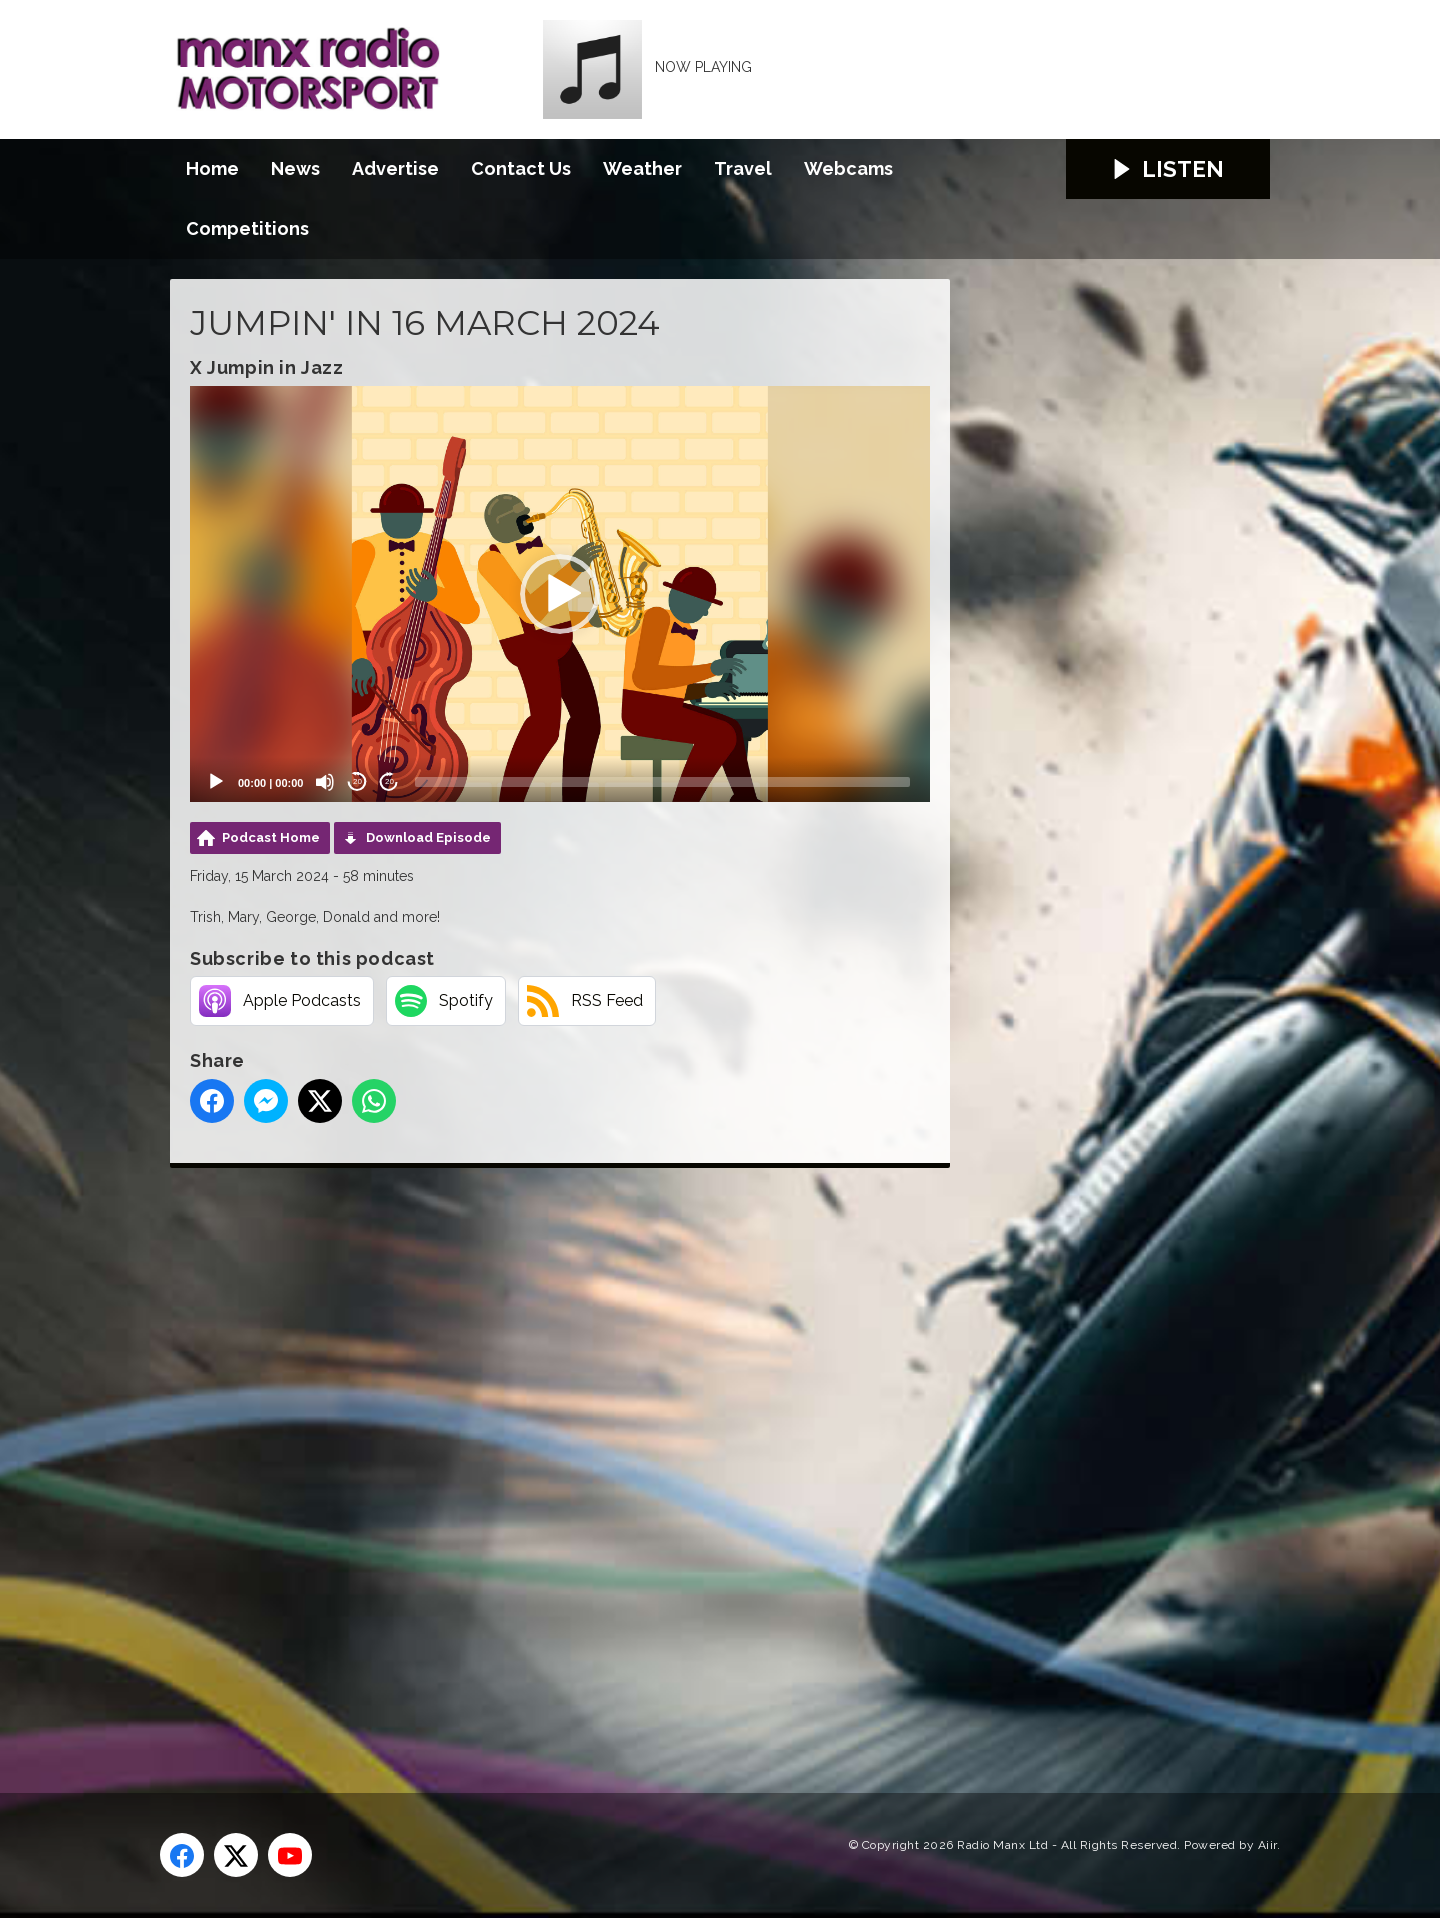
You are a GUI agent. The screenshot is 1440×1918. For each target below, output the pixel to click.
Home (212, 168)
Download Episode (428, 837)
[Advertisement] (545, 1458)
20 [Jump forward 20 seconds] (389, 781)
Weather (642, 168)
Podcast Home (271, 837)
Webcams (848, 168)
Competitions (247, 228)
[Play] (216, 782)
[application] (560, 594)
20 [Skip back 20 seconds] (357, 781)
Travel (743, 168)
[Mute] (325, 782)
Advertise (395, 168)
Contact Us (521, 168)
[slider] (662, 782)
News (295, 168)
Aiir (1267, 1845)
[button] (560, 594)
